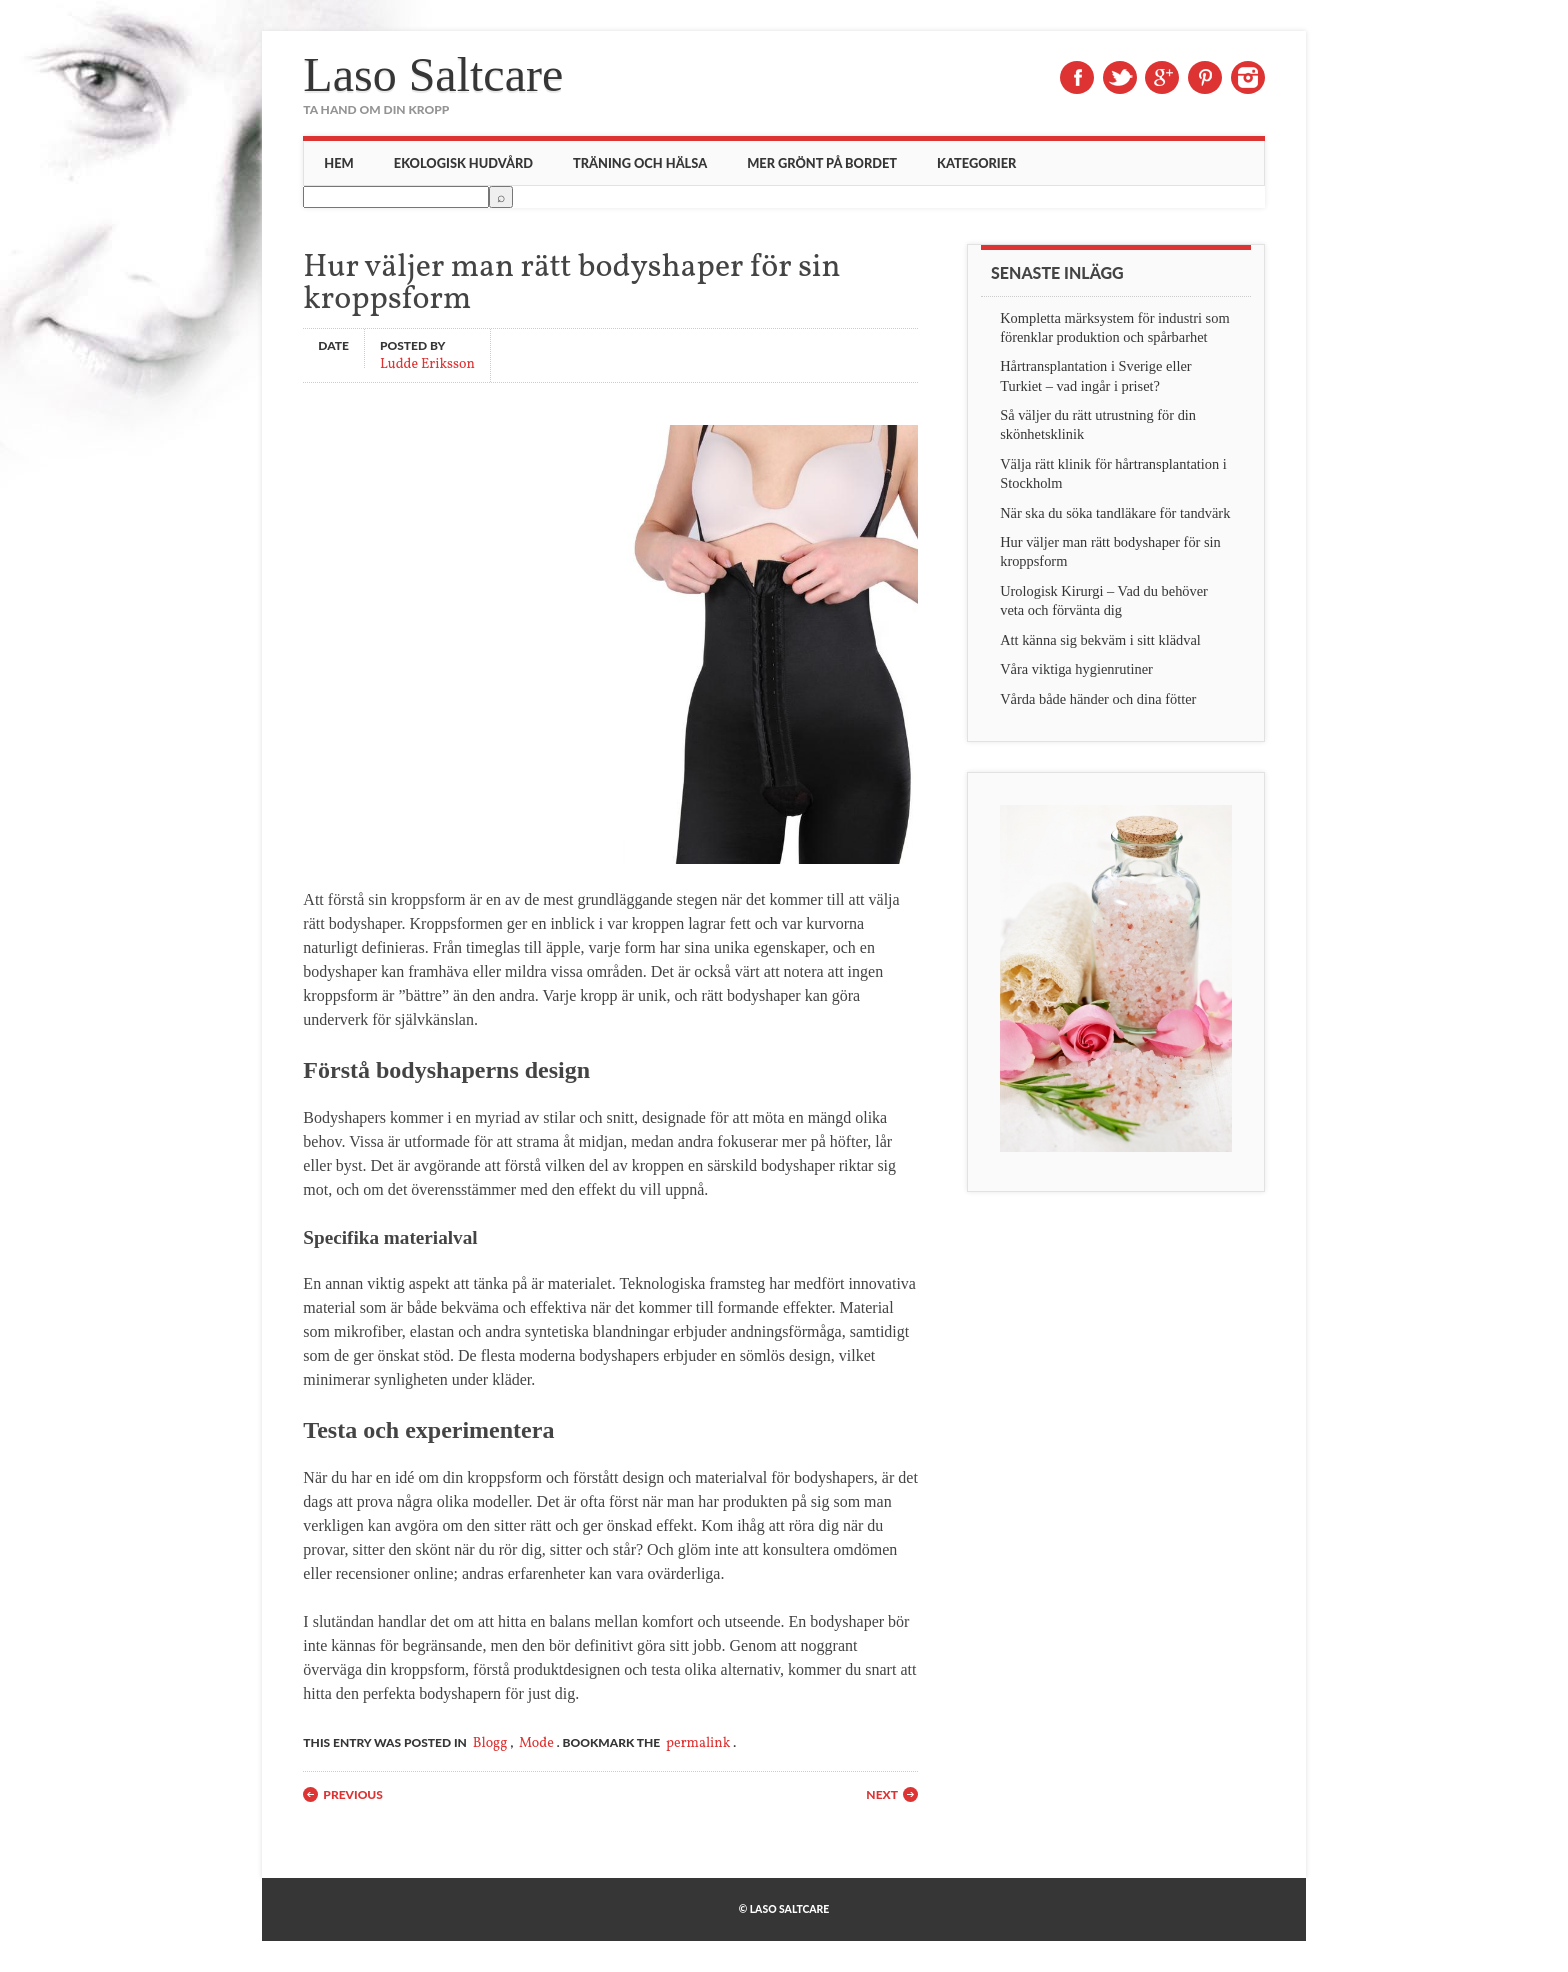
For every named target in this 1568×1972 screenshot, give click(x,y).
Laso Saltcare (433, 74)
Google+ (1162, 77)
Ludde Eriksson (427, 363)
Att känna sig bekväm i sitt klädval (1100, 640)
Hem (338, 163)
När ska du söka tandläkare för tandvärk (1115, 513)
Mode (536, 1743)
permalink (698, 1743)
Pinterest (1205, 77)
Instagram (1248, 77)
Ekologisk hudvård (463, 163)
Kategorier (976, 163)
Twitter (1120, 77)
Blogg (490, 1743)
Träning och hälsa (640, 163)
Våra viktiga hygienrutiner (1076, 669)
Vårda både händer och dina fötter (1098, 699)
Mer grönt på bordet (822, 163)
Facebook (1077, 77)
